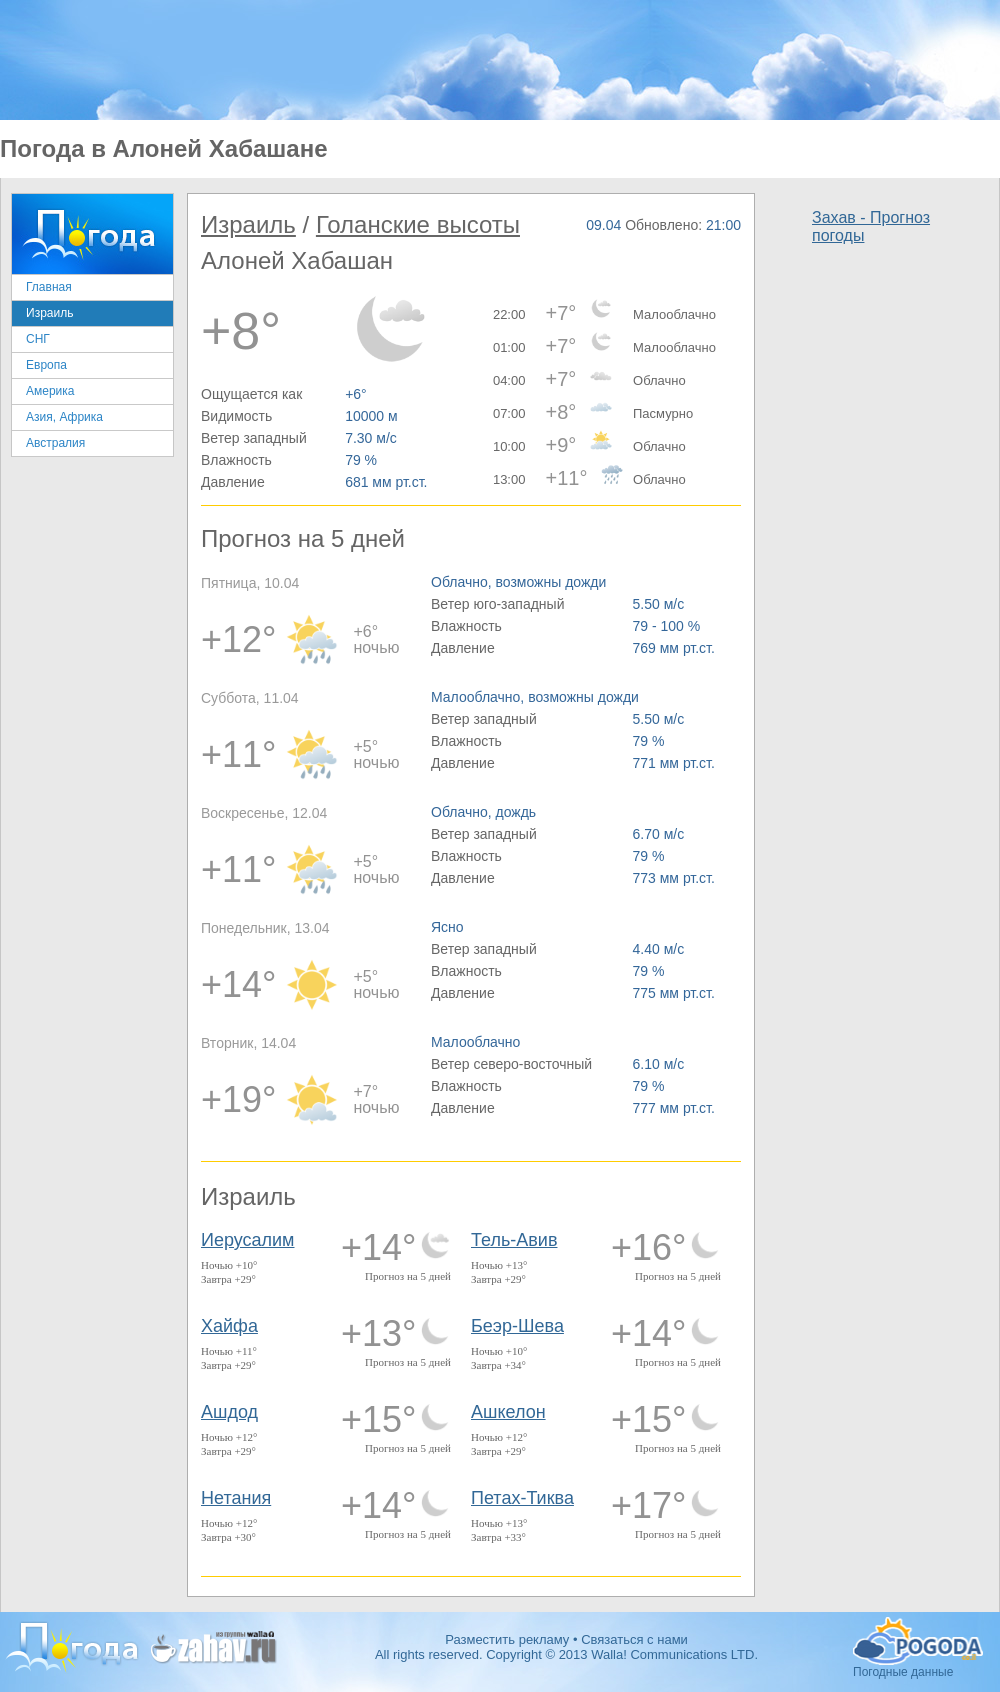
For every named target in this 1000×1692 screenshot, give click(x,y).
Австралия (55, 443)
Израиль (49, 313)
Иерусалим (248, 1240)
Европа (46, 365)
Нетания (236, 1498)
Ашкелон (508, 1412)
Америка (50, 391)
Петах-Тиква (522, 1498)
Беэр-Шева (517, 1326)
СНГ (38, 339)
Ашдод (229, 1412)
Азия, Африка (64, 417)
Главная (49, 287)
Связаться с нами (634, 1639)
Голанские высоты (418, 224)
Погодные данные (918, 1641)
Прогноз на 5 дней (408, 1276)
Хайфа (229, 1326)
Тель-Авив (514, 1240)
